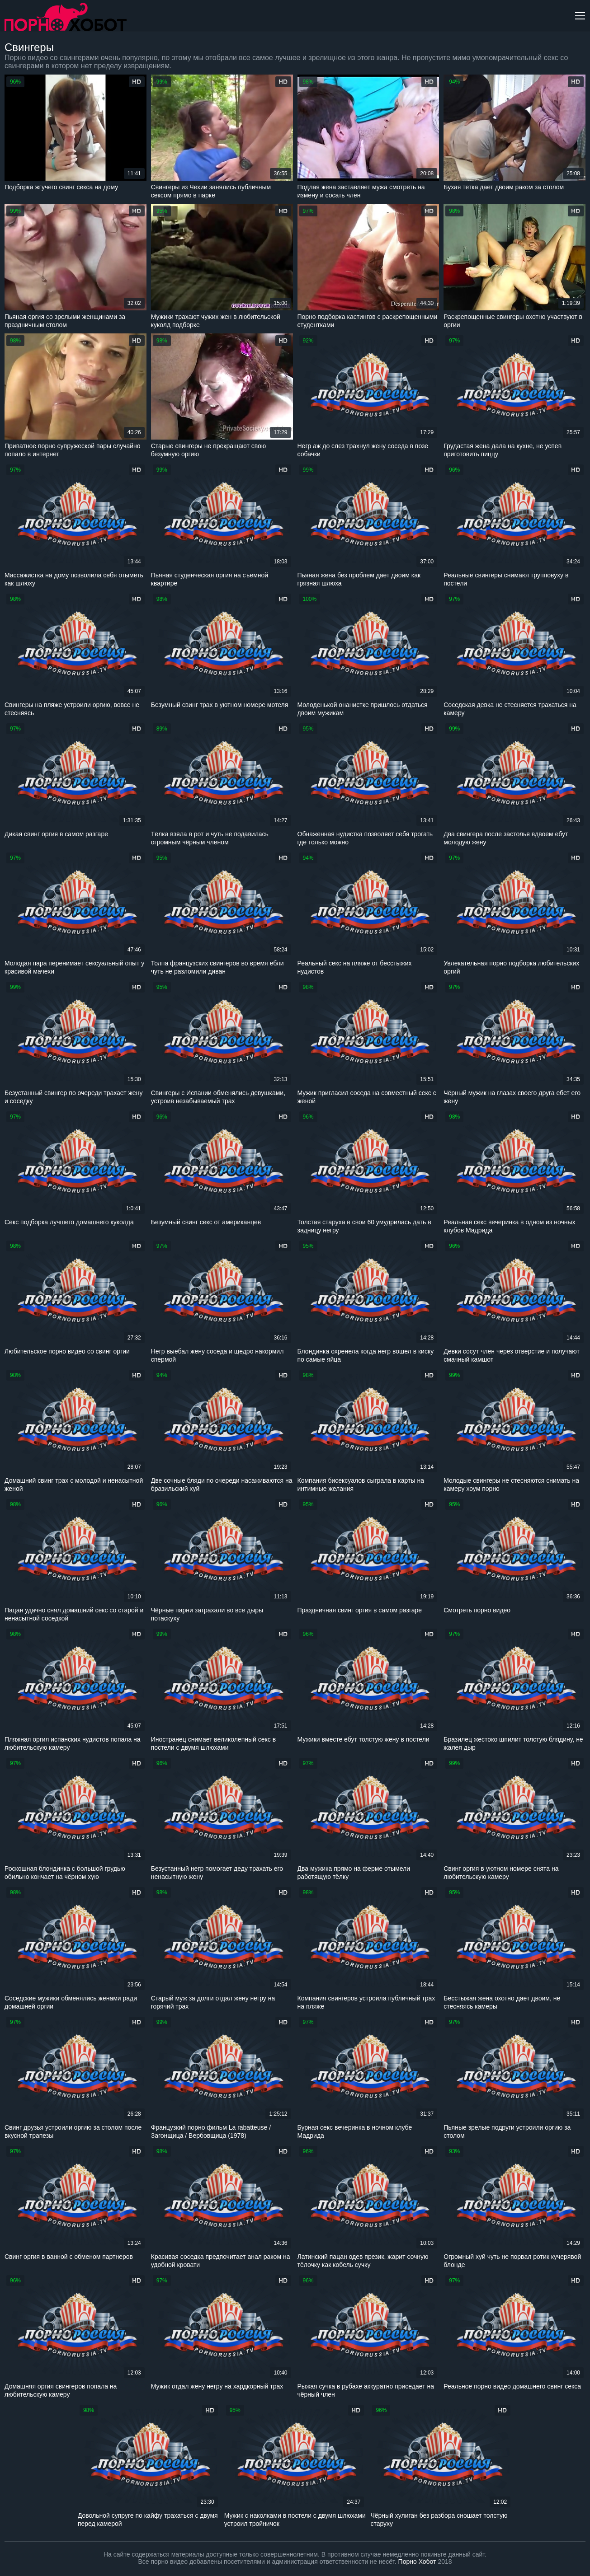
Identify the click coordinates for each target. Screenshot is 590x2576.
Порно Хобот (417, 2561)
